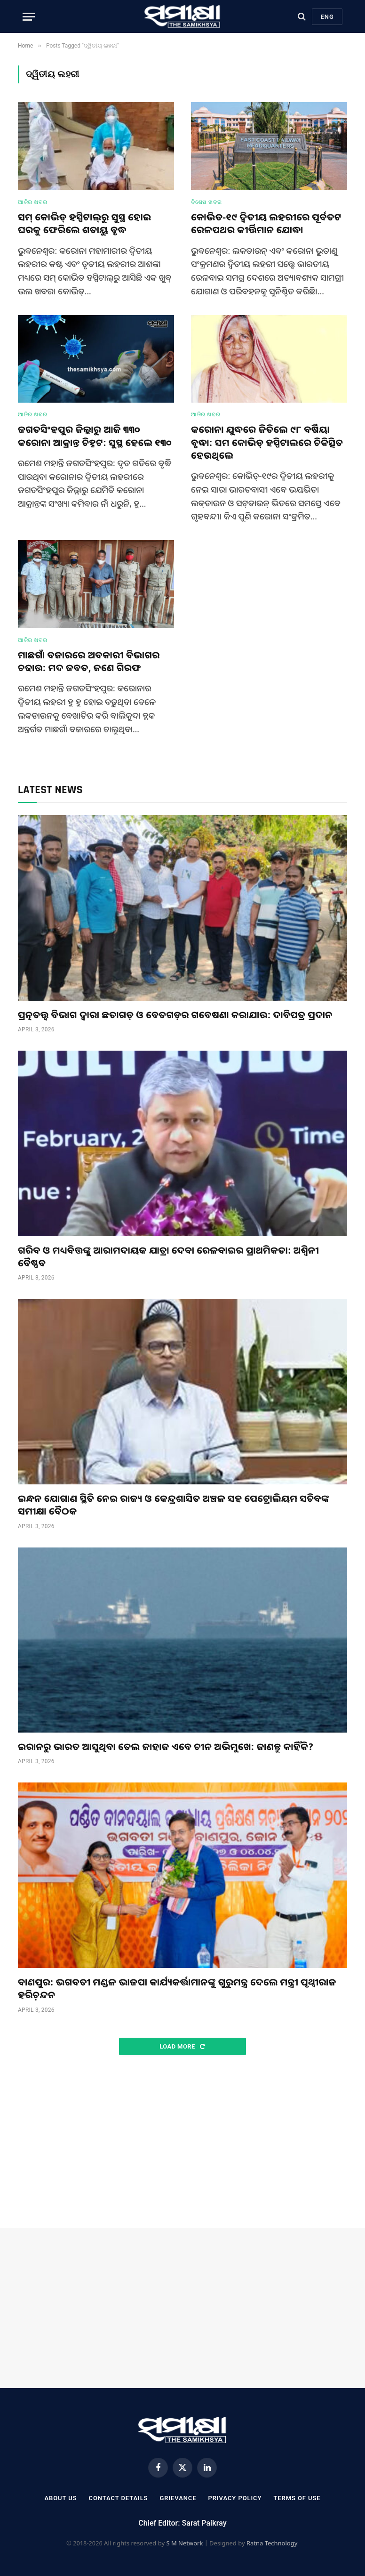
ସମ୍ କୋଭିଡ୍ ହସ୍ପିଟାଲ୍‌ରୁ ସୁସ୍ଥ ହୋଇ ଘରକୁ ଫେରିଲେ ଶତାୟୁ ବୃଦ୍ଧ (84, 223)
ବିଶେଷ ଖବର (206, 202)
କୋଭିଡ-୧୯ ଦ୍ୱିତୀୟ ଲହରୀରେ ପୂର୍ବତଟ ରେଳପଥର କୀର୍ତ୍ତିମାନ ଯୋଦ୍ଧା (266, 223)
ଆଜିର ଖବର (32, 202)
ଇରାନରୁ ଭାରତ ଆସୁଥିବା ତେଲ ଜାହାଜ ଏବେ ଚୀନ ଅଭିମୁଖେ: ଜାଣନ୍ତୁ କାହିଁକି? (166, 1746)
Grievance (177, 2498)
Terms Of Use (296, 2498)
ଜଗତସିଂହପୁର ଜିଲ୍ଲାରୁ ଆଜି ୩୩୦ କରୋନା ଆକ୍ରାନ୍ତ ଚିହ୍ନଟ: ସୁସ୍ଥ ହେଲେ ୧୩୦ (95, 435)
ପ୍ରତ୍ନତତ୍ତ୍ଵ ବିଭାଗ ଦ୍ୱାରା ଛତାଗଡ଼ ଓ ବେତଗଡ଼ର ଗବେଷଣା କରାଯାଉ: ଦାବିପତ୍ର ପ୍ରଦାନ (175, 1014)
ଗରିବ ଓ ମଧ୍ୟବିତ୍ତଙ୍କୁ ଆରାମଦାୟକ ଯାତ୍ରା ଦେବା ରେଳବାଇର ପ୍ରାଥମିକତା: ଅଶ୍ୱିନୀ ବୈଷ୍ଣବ (168, 1256)
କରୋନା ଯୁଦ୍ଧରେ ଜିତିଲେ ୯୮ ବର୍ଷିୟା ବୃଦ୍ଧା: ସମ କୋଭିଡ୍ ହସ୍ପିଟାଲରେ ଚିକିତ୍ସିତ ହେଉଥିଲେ (267, 442)
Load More (182, 2046)
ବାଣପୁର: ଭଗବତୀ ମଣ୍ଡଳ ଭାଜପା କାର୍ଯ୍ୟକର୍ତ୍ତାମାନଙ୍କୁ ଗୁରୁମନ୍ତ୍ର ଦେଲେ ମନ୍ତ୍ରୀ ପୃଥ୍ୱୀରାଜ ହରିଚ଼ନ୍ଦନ (177, 1988)
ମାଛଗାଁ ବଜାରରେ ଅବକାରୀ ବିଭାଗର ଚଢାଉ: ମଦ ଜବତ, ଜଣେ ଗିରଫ (89, 661)
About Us (60, 2498)
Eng (327, 16)
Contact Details (118, 2498)
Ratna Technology (271, 2543)
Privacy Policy (235, 2498)
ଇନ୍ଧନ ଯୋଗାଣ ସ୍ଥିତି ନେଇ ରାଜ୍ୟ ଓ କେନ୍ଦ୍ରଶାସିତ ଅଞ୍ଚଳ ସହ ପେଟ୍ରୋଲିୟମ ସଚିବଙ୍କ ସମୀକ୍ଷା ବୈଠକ (173, 1504)
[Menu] (29, 16)
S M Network (184, 2543)
